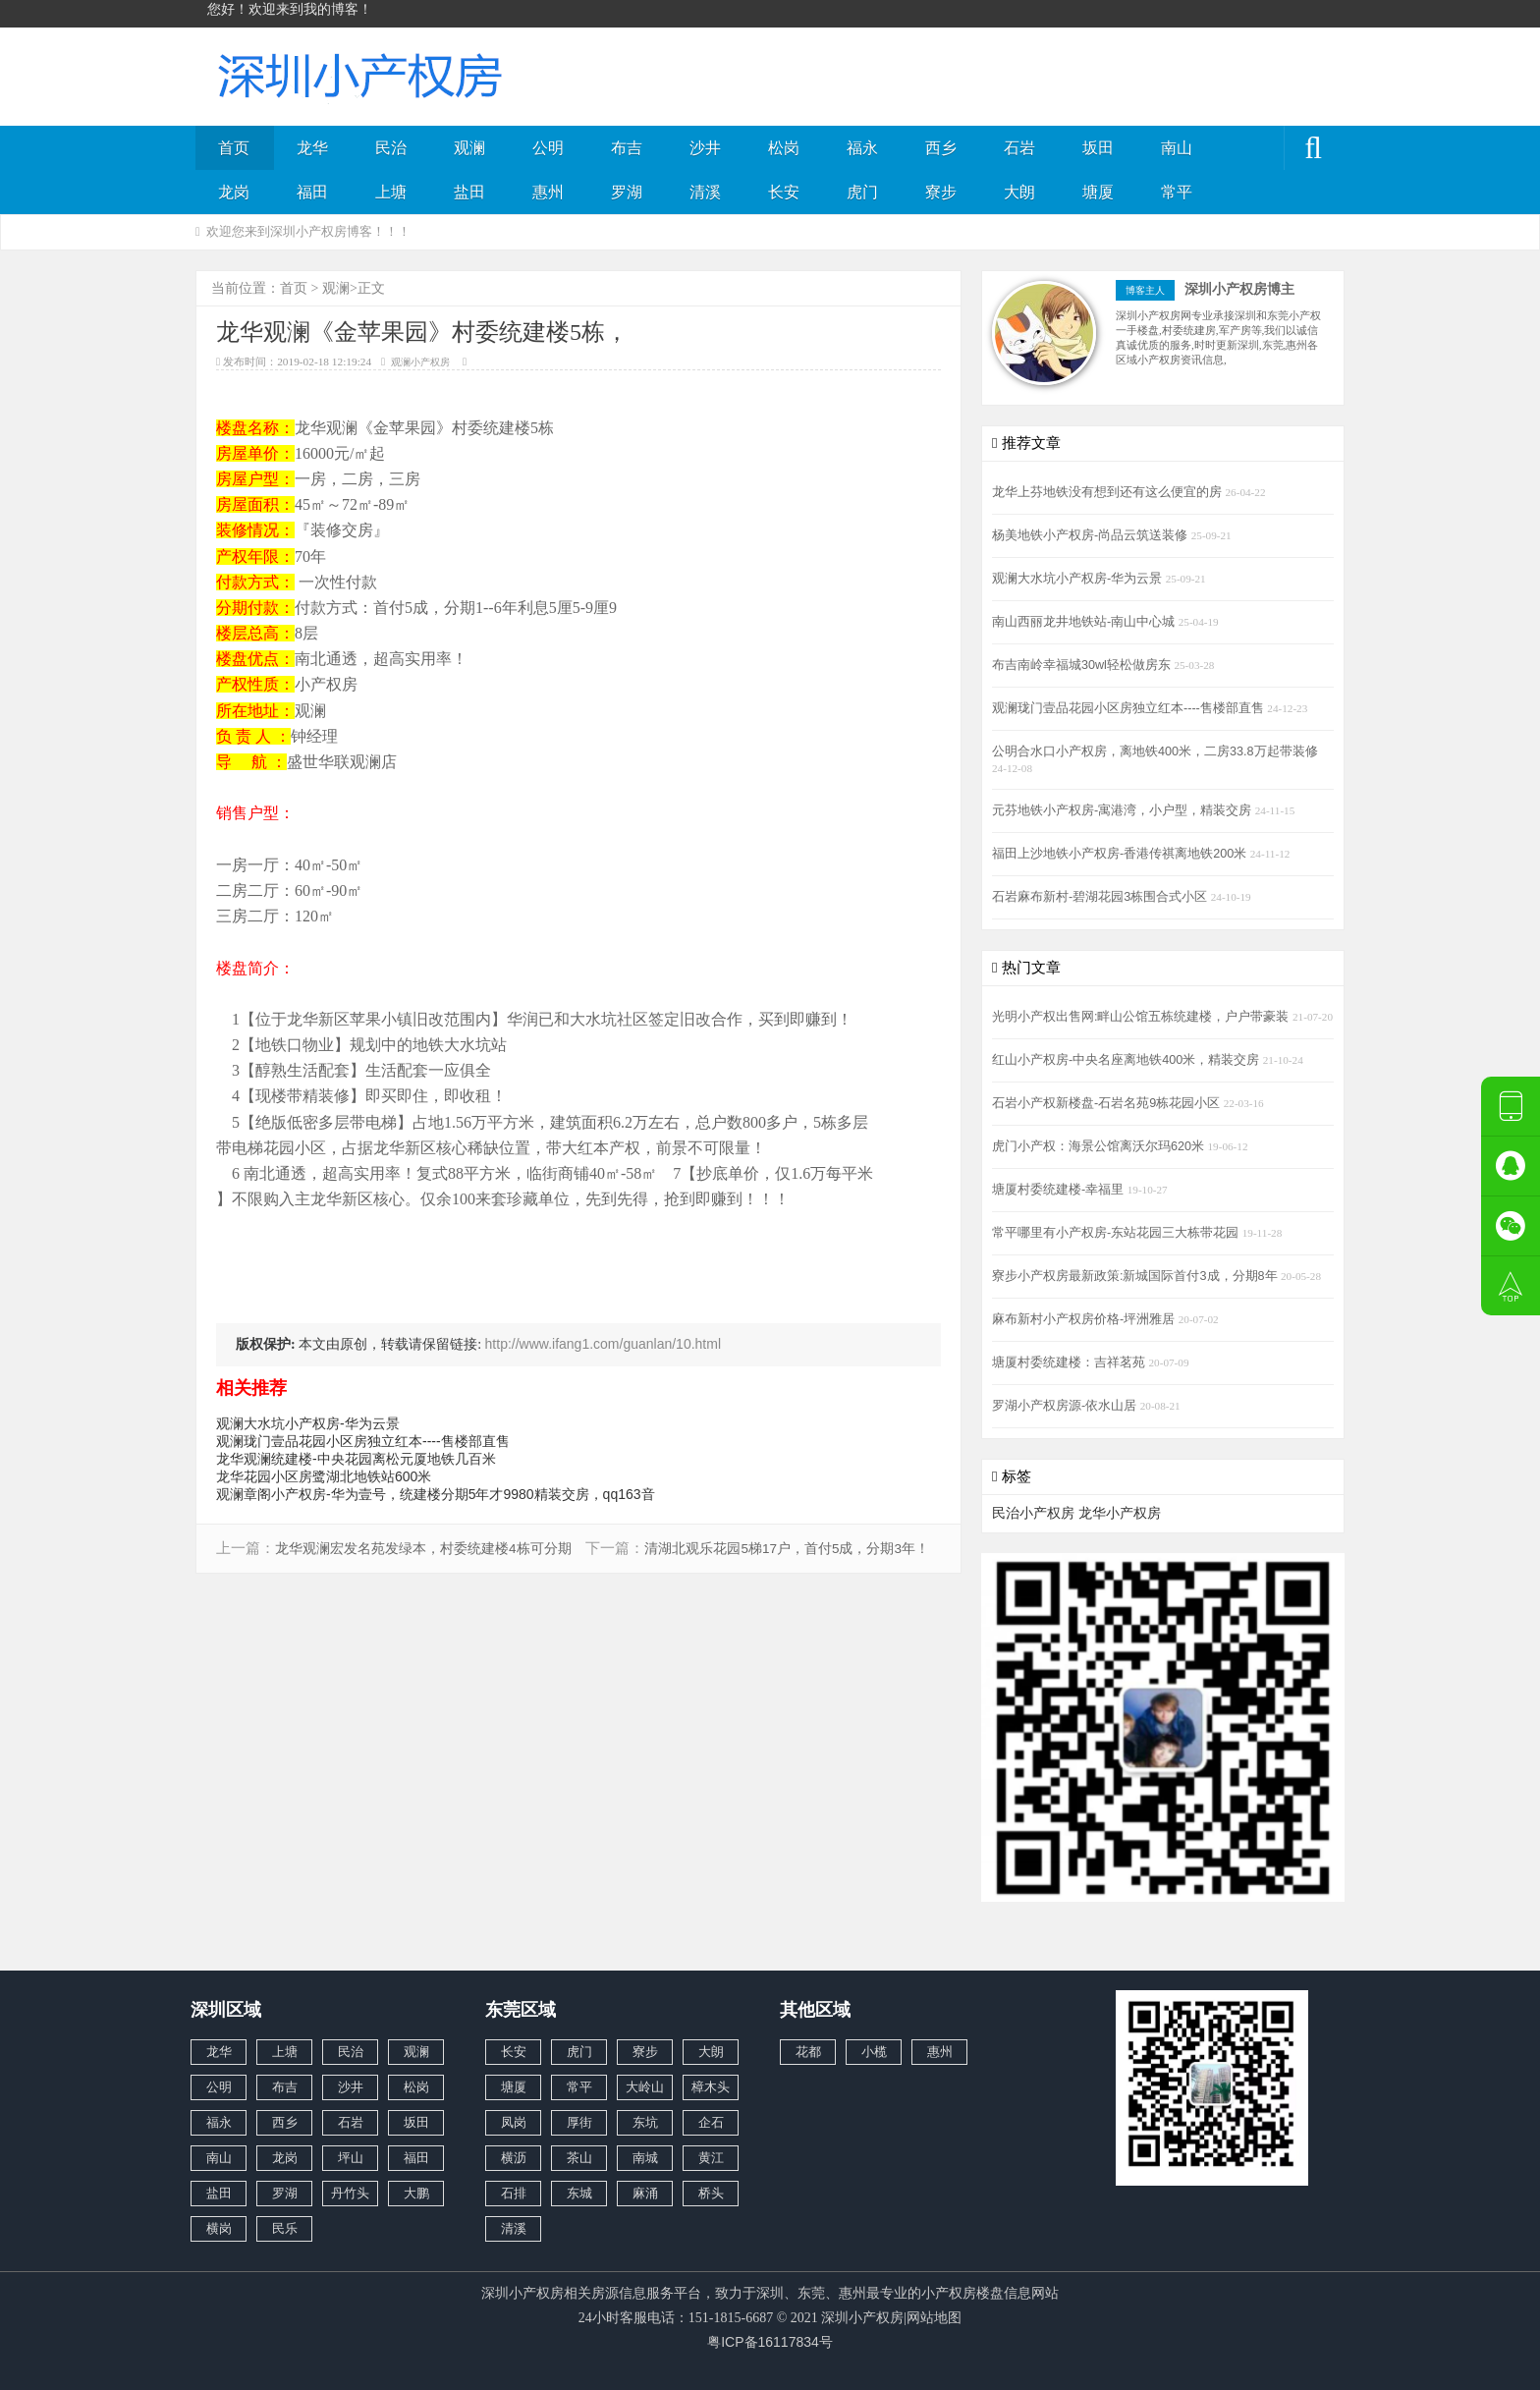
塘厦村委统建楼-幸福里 (1060, 1189)
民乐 (285, 2228)
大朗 (1019, 192)
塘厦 (1098, 192)
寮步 (941, 192)
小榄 (874, 2051)
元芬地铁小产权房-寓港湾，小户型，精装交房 (1123, 810)
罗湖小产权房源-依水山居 (1066, 1406)
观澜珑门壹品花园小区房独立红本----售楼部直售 (363, 1441)
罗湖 (626, 192)
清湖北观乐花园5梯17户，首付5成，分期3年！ (786, 1548)
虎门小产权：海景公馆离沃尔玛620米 (1100, 1146)
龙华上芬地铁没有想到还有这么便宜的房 (1109, 492)
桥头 (711, 2193)
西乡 (941, 147)
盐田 (469, 192)
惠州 (548, 192)
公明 (548, 147)
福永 (862, 147)
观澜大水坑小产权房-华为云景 (308, 1423)
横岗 (219, 2228)
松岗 (783, 147)
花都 (808, 2051)
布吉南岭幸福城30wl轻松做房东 (1083, 665)
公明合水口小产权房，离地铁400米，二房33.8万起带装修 (1155, 751)
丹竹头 (350, 2193)
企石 (711, 2122)
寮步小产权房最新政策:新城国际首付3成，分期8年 (1136, 1276)
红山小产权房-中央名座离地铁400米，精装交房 (1127, 1060)
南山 (1176, 147)
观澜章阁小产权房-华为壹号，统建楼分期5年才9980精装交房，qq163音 (435, 1494)
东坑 (645, 2122)
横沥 (513, 2157)
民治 (391, 147)
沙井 (705, 147)
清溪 (705, 192)
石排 (513, 2193)
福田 (312, 192)
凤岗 (513, 2122)
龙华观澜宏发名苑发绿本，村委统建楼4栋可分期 (423, 1548)
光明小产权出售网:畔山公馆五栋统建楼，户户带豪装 (1142, 1017)
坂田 (1098, 147)
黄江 (711, 2157)
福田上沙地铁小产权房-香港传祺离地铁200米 (1121, 854)
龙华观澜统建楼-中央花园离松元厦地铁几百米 (356, 1459)
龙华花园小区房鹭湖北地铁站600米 (323, 1476)
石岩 (1019, 147)
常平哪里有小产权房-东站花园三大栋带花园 (1117, 1233)
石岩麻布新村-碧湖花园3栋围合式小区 (1101, 897)
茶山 (579, 2157)
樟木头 (710, 2087)
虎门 (862, 192)
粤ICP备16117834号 (770, 2342)
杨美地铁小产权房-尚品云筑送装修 (1091, 535)
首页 (233, 147)
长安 (783, 192)
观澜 (469, 147)
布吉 (626, 147)
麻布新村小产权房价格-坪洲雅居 (1085, 1319)
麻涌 (645, 2193)
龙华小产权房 (1119, 1513)
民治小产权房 (1033, 1513)
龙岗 (233, 192)
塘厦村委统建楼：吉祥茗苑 (1070, 1362)
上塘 (391, 192)
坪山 (350, 2157)
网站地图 (934, 2317)
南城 (645, 2157)
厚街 (579, 2122)
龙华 (312, 147)
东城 (579, 2193)
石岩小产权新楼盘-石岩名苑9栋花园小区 (1108, 1103)
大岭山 (645, 2087)
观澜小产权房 (420, 362)
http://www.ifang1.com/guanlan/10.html (603, 1344)
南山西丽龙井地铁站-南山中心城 (1085, 622)
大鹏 (416, 2193)
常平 (1176, 192)
